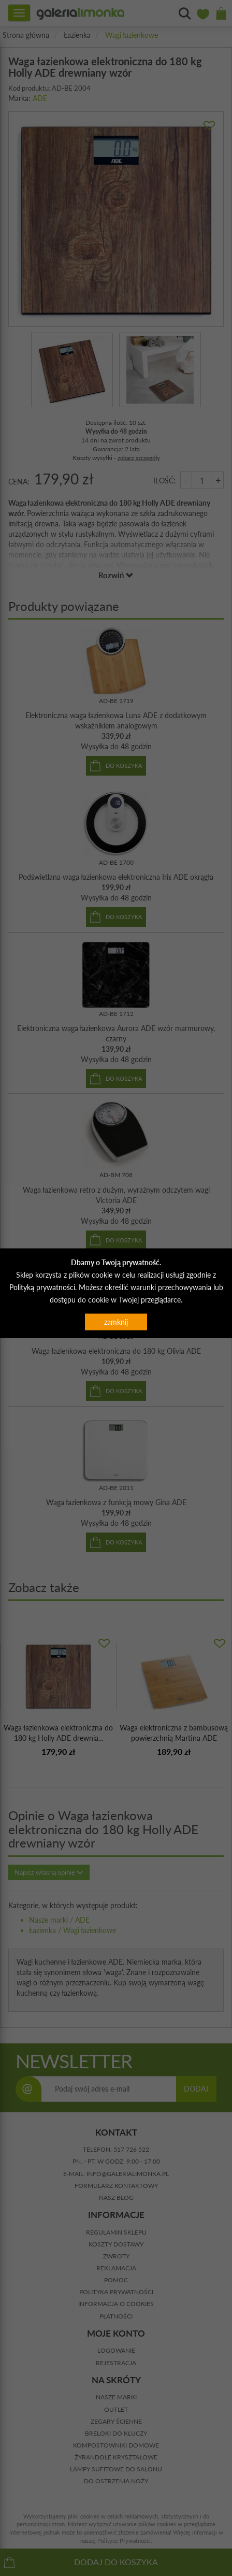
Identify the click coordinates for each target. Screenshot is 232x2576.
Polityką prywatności (42, 1287)
